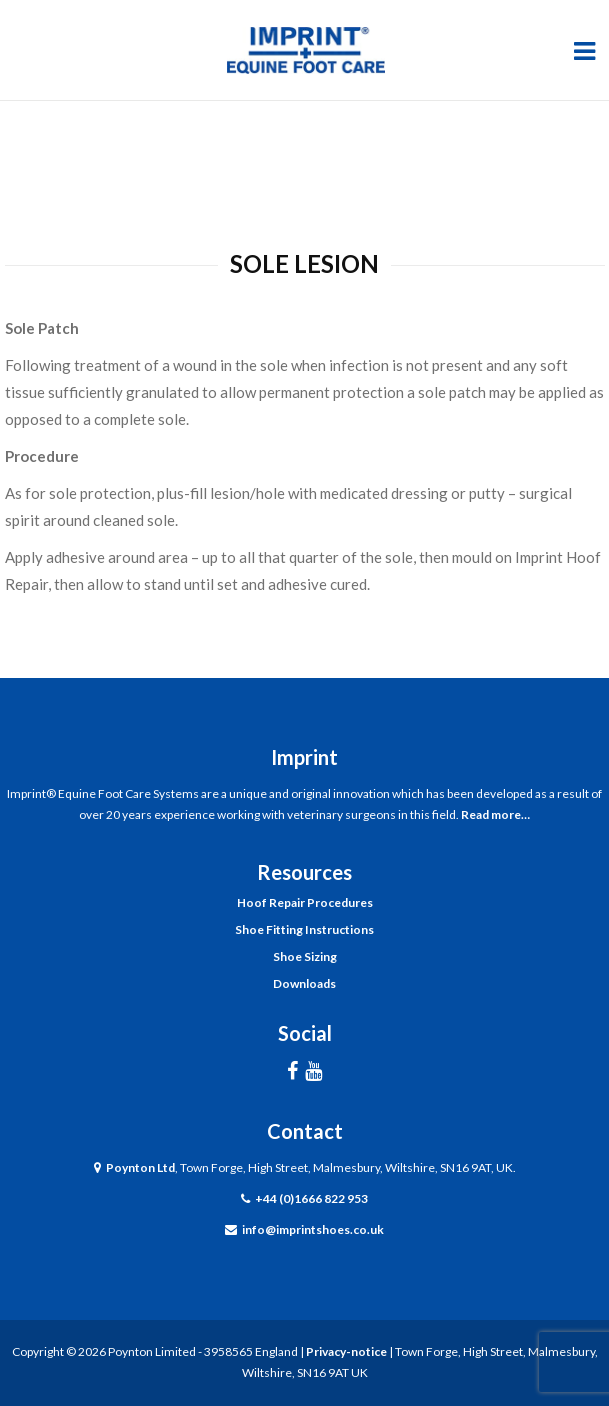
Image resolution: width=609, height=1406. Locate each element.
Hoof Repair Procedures (305, 902)
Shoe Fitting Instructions (304, 929)
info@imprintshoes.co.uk (313, 1229)
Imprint (304, 757)
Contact (305, 1131)
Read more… (495, 814)
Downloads (304, 983)
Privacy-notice (346, 1351)
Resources (304, 872)
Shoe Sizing (305, 956)
